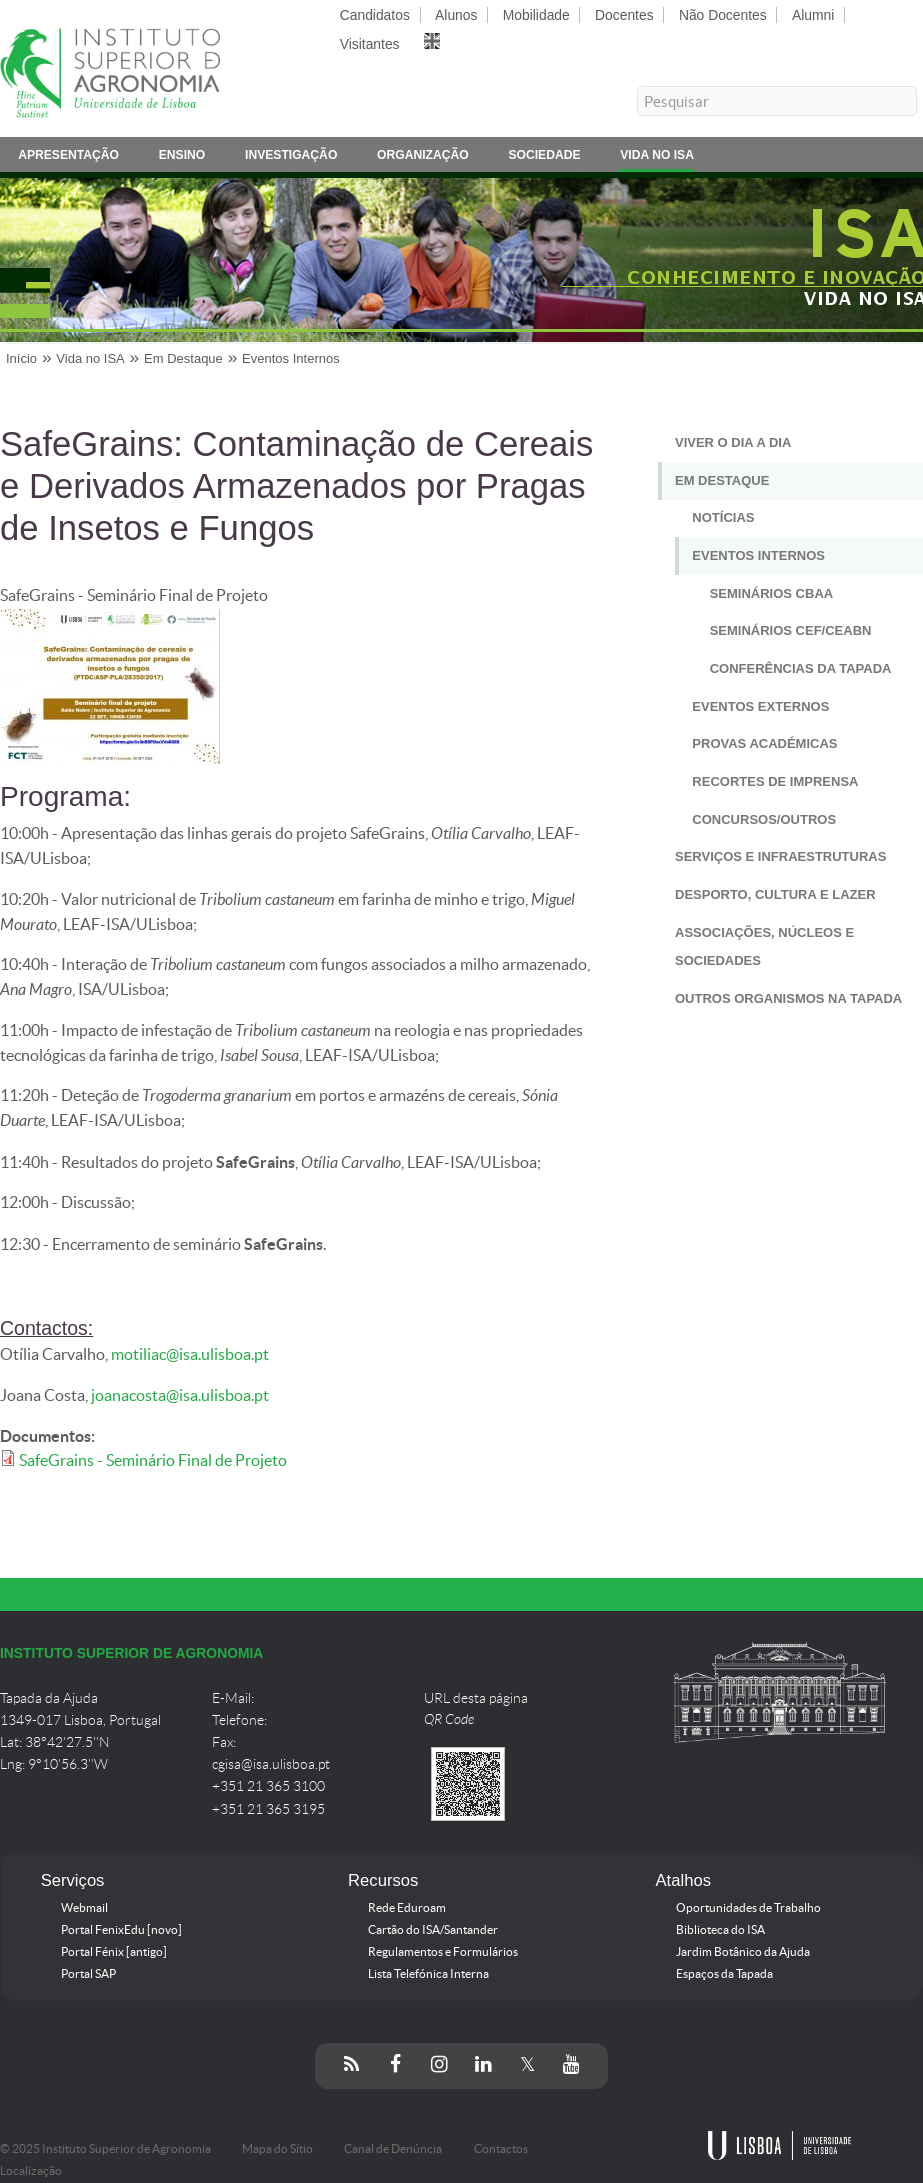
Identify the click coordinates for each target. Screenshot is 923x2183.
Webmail (84, 1908)
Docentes (624, 15)
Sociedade (544, 158)
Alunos (456, 15)
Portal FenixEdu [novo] (121, 1930)
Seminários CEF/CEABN (791, 630)
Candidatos (375, 15)
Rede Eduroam (407, 1908)
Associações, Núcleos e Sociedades (764, 947)
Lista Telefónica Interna (428, 1974)
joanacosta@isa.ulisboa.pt (180, 1395)
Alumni (813, 15)
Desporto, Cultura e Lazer (775, 894)
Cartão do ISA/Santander (433, 1930)
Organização (423, 158)
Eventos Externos (760, 706)
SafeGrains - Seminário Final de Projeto (153, 1460)
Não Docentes (723, 15)
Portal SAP (88, 1974)
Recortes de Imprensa (775, 781)
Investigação (291, 158)
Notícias (723, 517)
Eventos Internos (291, 358)
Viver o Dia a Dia (733, 442)
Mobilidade (536, 15)
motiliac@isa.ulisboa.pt (190, 1354)
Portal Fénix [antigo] (114, 1952)
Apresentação (68, 158)
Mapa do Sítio (277, 2149)
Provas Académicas (764, 743)
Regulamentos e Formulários (443, 1952)
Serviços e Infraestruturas (780, 856)
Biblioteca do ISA (720, 1930)
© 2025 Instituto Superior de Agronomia (105, 2149)
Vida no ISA (657, 158)
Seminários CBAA (772, 593)
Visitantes (370, 44)
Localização (31, 2171)
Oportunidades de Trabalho (748, 1908)
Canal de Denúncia (393, 2149)
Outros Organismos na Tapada (788, 998)
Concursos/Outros (764, 819)
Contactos (501, 2149)
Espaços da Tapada (724, 1974)
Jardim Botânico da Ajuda (743, 1952)
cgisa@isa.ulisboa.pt (271, 1764)
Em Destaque (183, 358)
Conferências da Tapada (801, 668)
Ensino (182, 158)
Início (21, 358)
